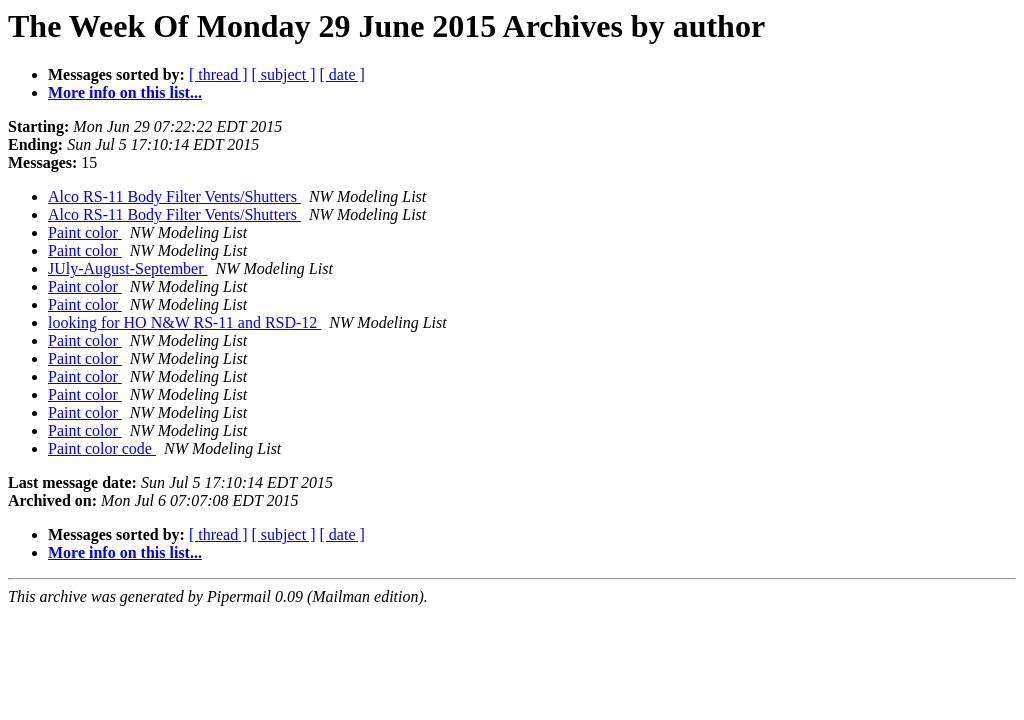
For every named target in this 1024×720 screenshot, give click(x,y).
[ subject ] (284, 74)
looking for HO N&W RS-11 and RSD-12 (184, 322)
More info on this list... (125, 92)
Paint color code (102, 448)
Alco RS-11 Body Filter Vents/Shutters (174, 196)
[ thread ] (218, 74)
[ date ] (342, 74)
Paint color (85, 232)
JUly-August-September (128, 268)
